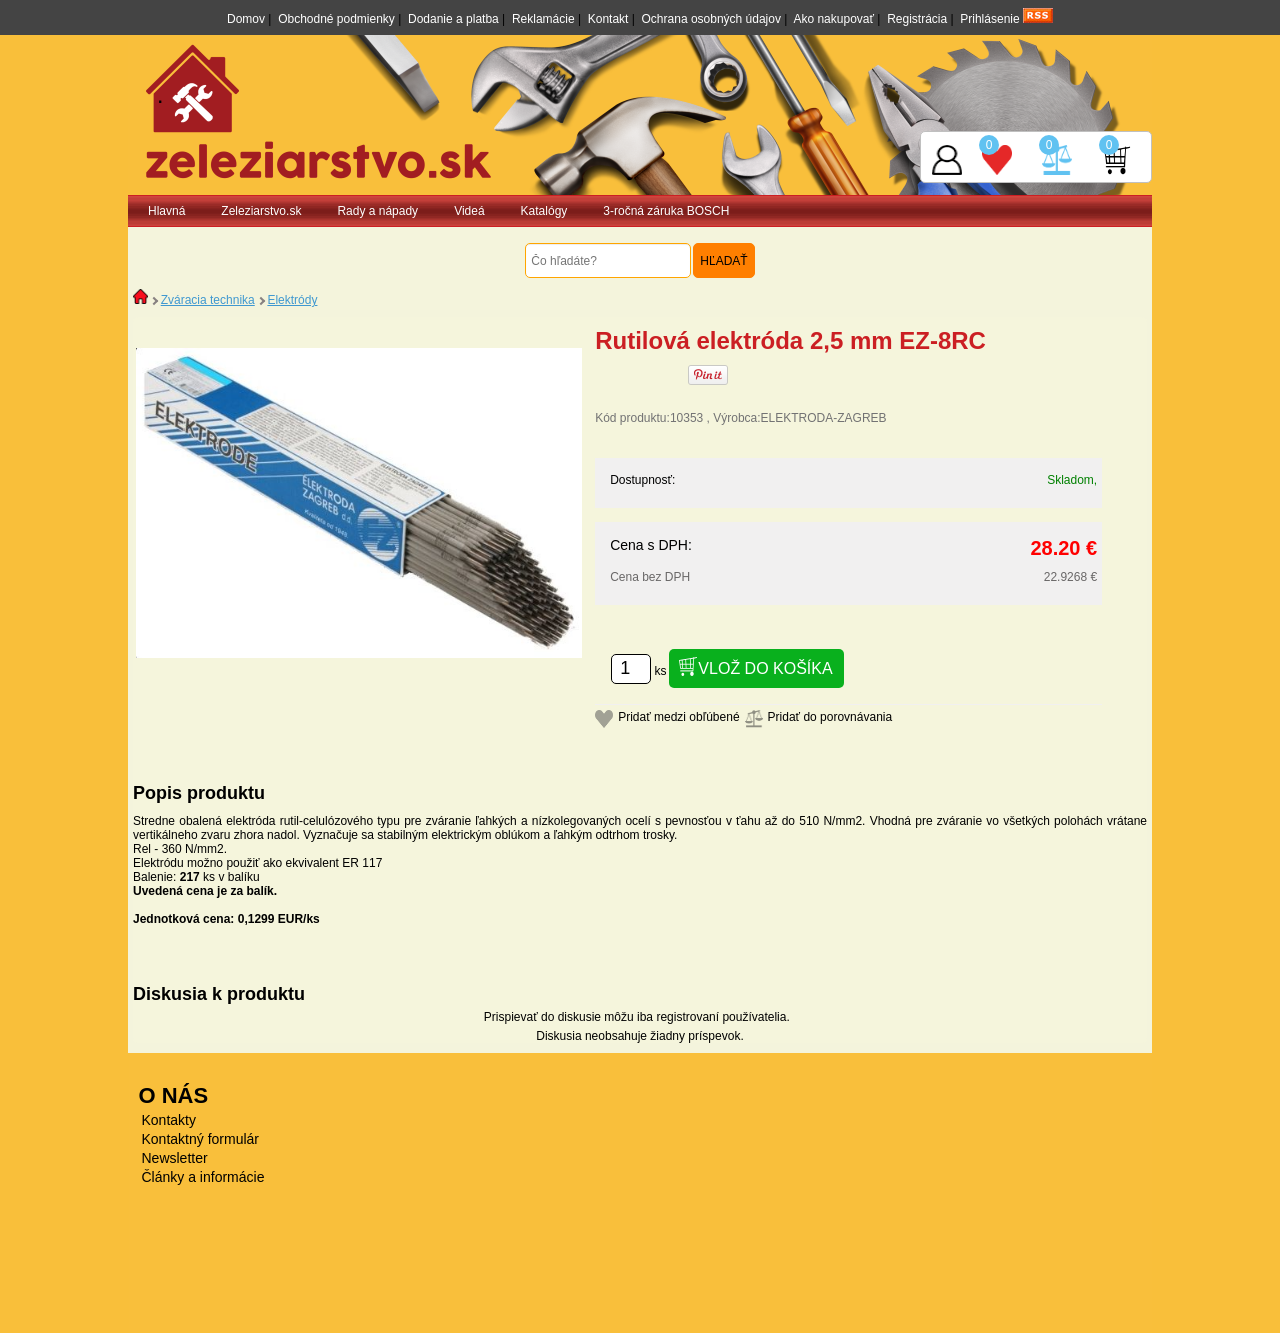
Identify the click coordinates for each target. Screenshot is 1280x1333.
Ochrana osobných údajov (711, 19)
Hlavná (166, 211)
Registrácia (917, 19)
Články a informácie (203, 1177)
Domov (246, 19)
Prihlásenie (989, 19)
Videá (469, 211)
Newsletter (175, 1158)
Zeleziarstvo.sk (261, 211)
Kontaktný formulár (201, 1139)
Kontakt (608, 19)
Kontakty (169, 1120)
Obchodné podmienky (336, 19)
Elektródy (292, 300)
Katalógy (544, 211)
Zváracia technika (208, 300)
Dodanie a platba (453, 19)
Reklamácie (543, 19)
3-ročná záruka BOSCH (666, 211)
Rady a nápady (377, 211)
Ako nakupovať (833, 19)
